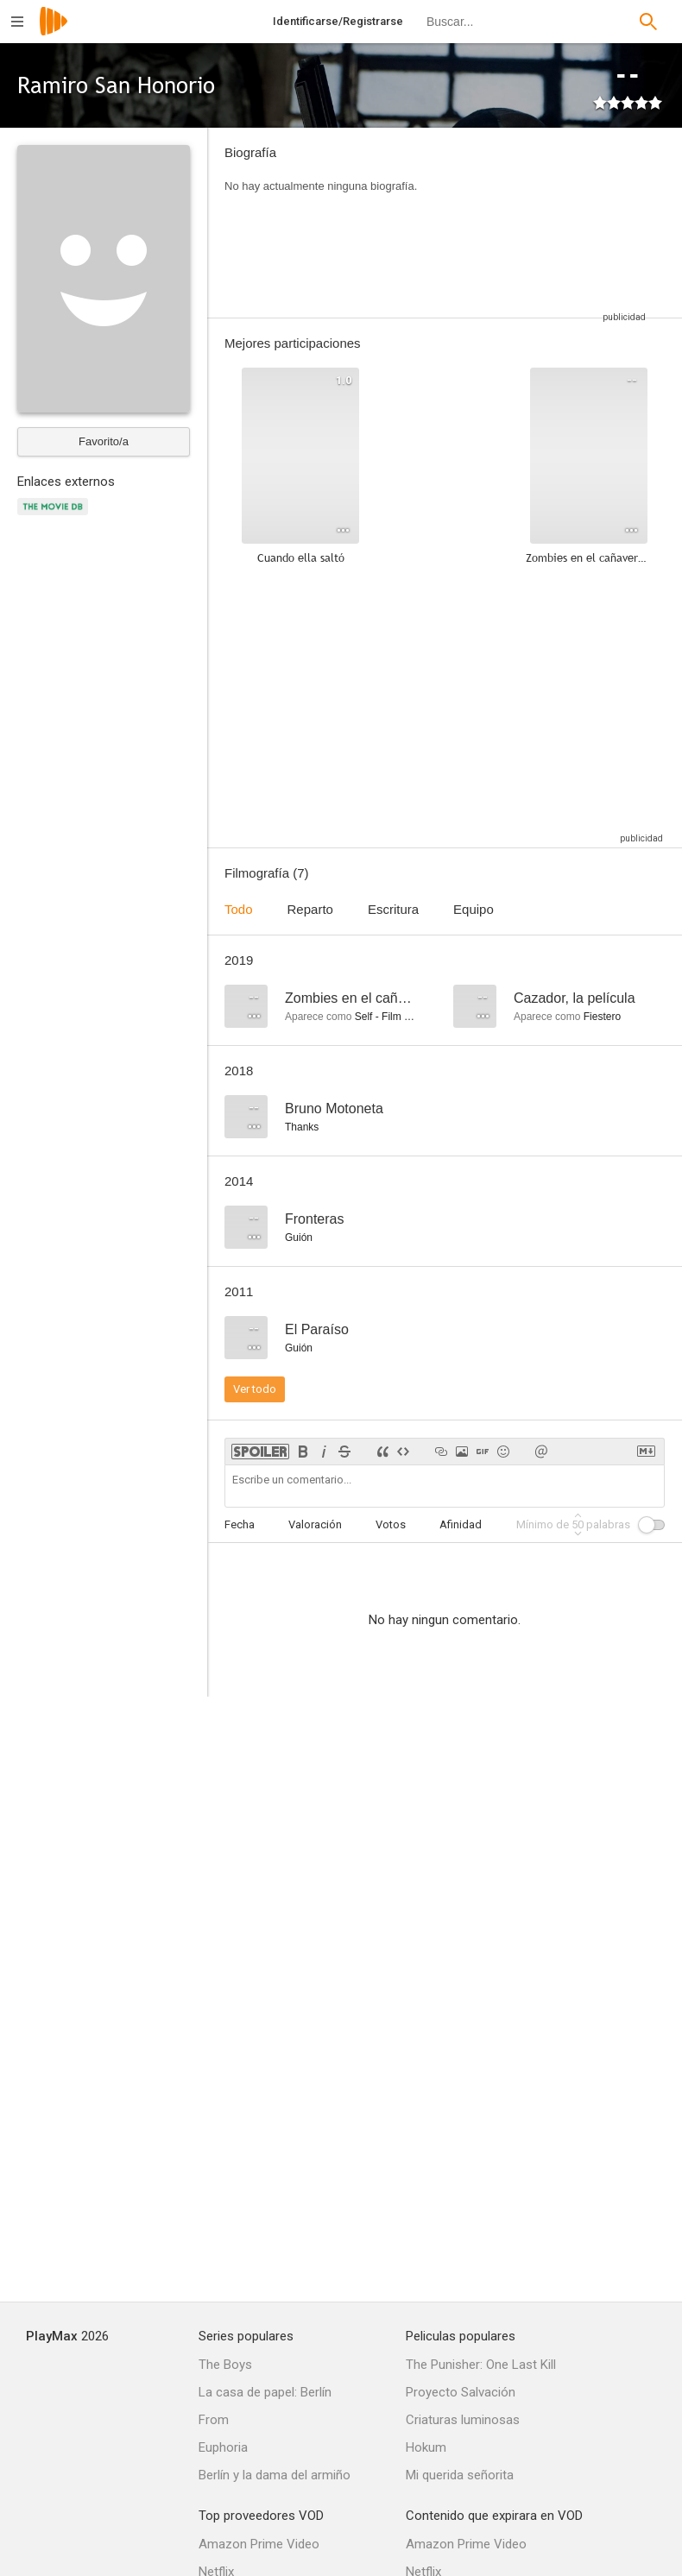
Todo (238, 909)
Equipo (473, 909)
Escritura (393, 909)
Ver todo (254, 1388)
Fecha (239, 1524)
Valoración (315, 1524)
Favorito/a (104, 441)
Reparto (310, 909)
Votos (391, 1524)
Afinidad (460, 1524)
